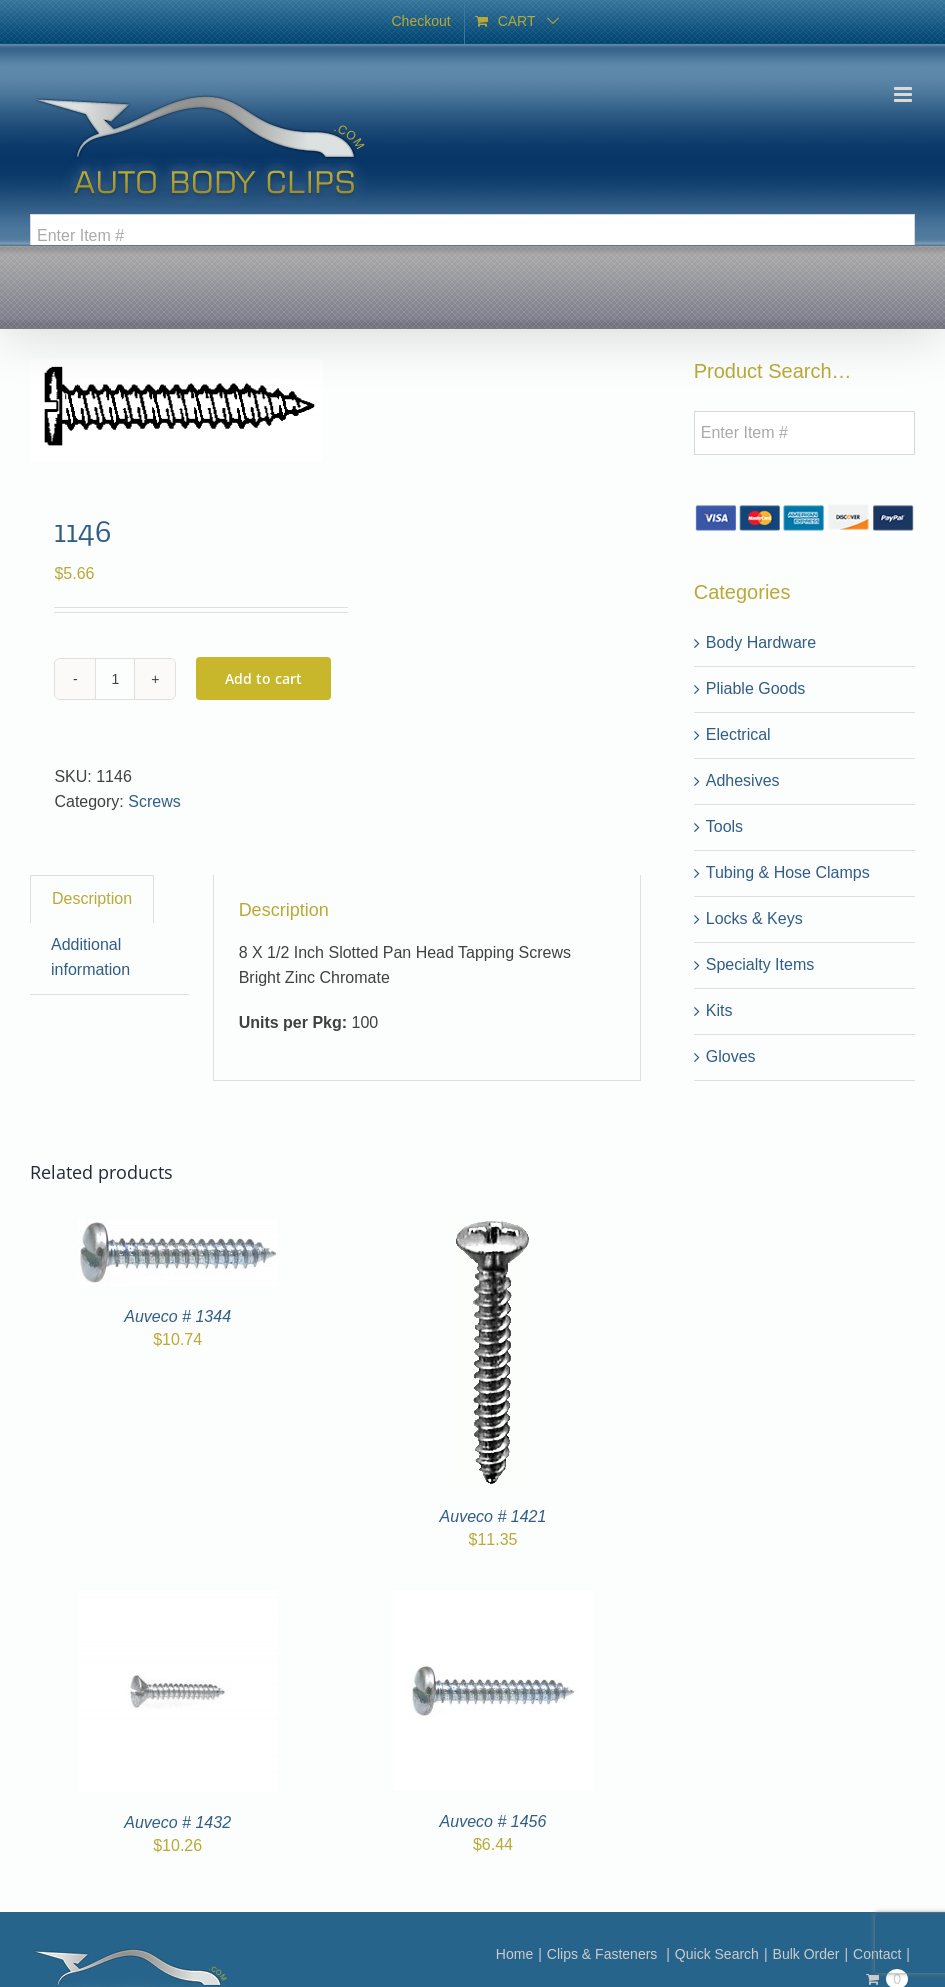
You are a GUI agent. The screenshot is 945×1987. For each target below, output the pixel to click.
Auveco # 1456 (493, 1821)
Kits (719, 1010)
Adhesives (743, 780)
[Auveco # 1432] (178, 1602)
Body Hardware (761, 642)
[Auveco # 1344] (178, 1230)
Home (514, 1954)
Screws (154, 801)
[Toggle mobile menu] (904, 94)
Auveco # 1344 (177, 1316)
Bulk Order (806, 1954)
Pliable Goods (756, 688)
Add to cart (263, 678)
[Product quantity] (115, 679)
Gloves (731, 1056)
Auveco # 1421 (493, 1516)
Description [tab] (92, 898)
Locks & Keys (754, 918)
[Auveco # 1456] (493, 1602)
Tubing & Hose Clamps (788, 872)
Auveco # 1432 (177, 1822)
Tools (724, 826)
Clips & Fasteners (604, 1954)
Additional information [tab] (90, 957)
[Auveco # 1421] (492, 1230)
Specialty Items (760, 964)
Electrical (738, 734)
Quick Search (717, 1954)
